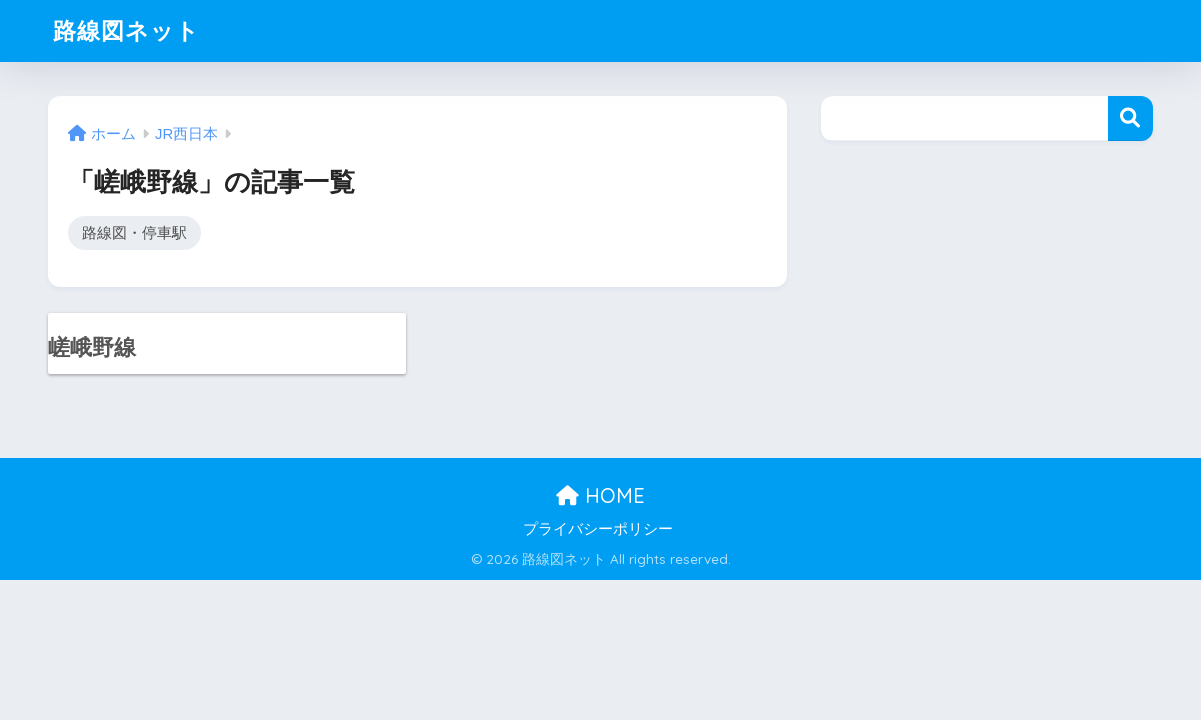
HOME (600, 495)
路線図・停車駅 (134, 232)
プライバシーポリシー (598, 529)
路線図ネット (126, 30)
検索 (1130, 118)
